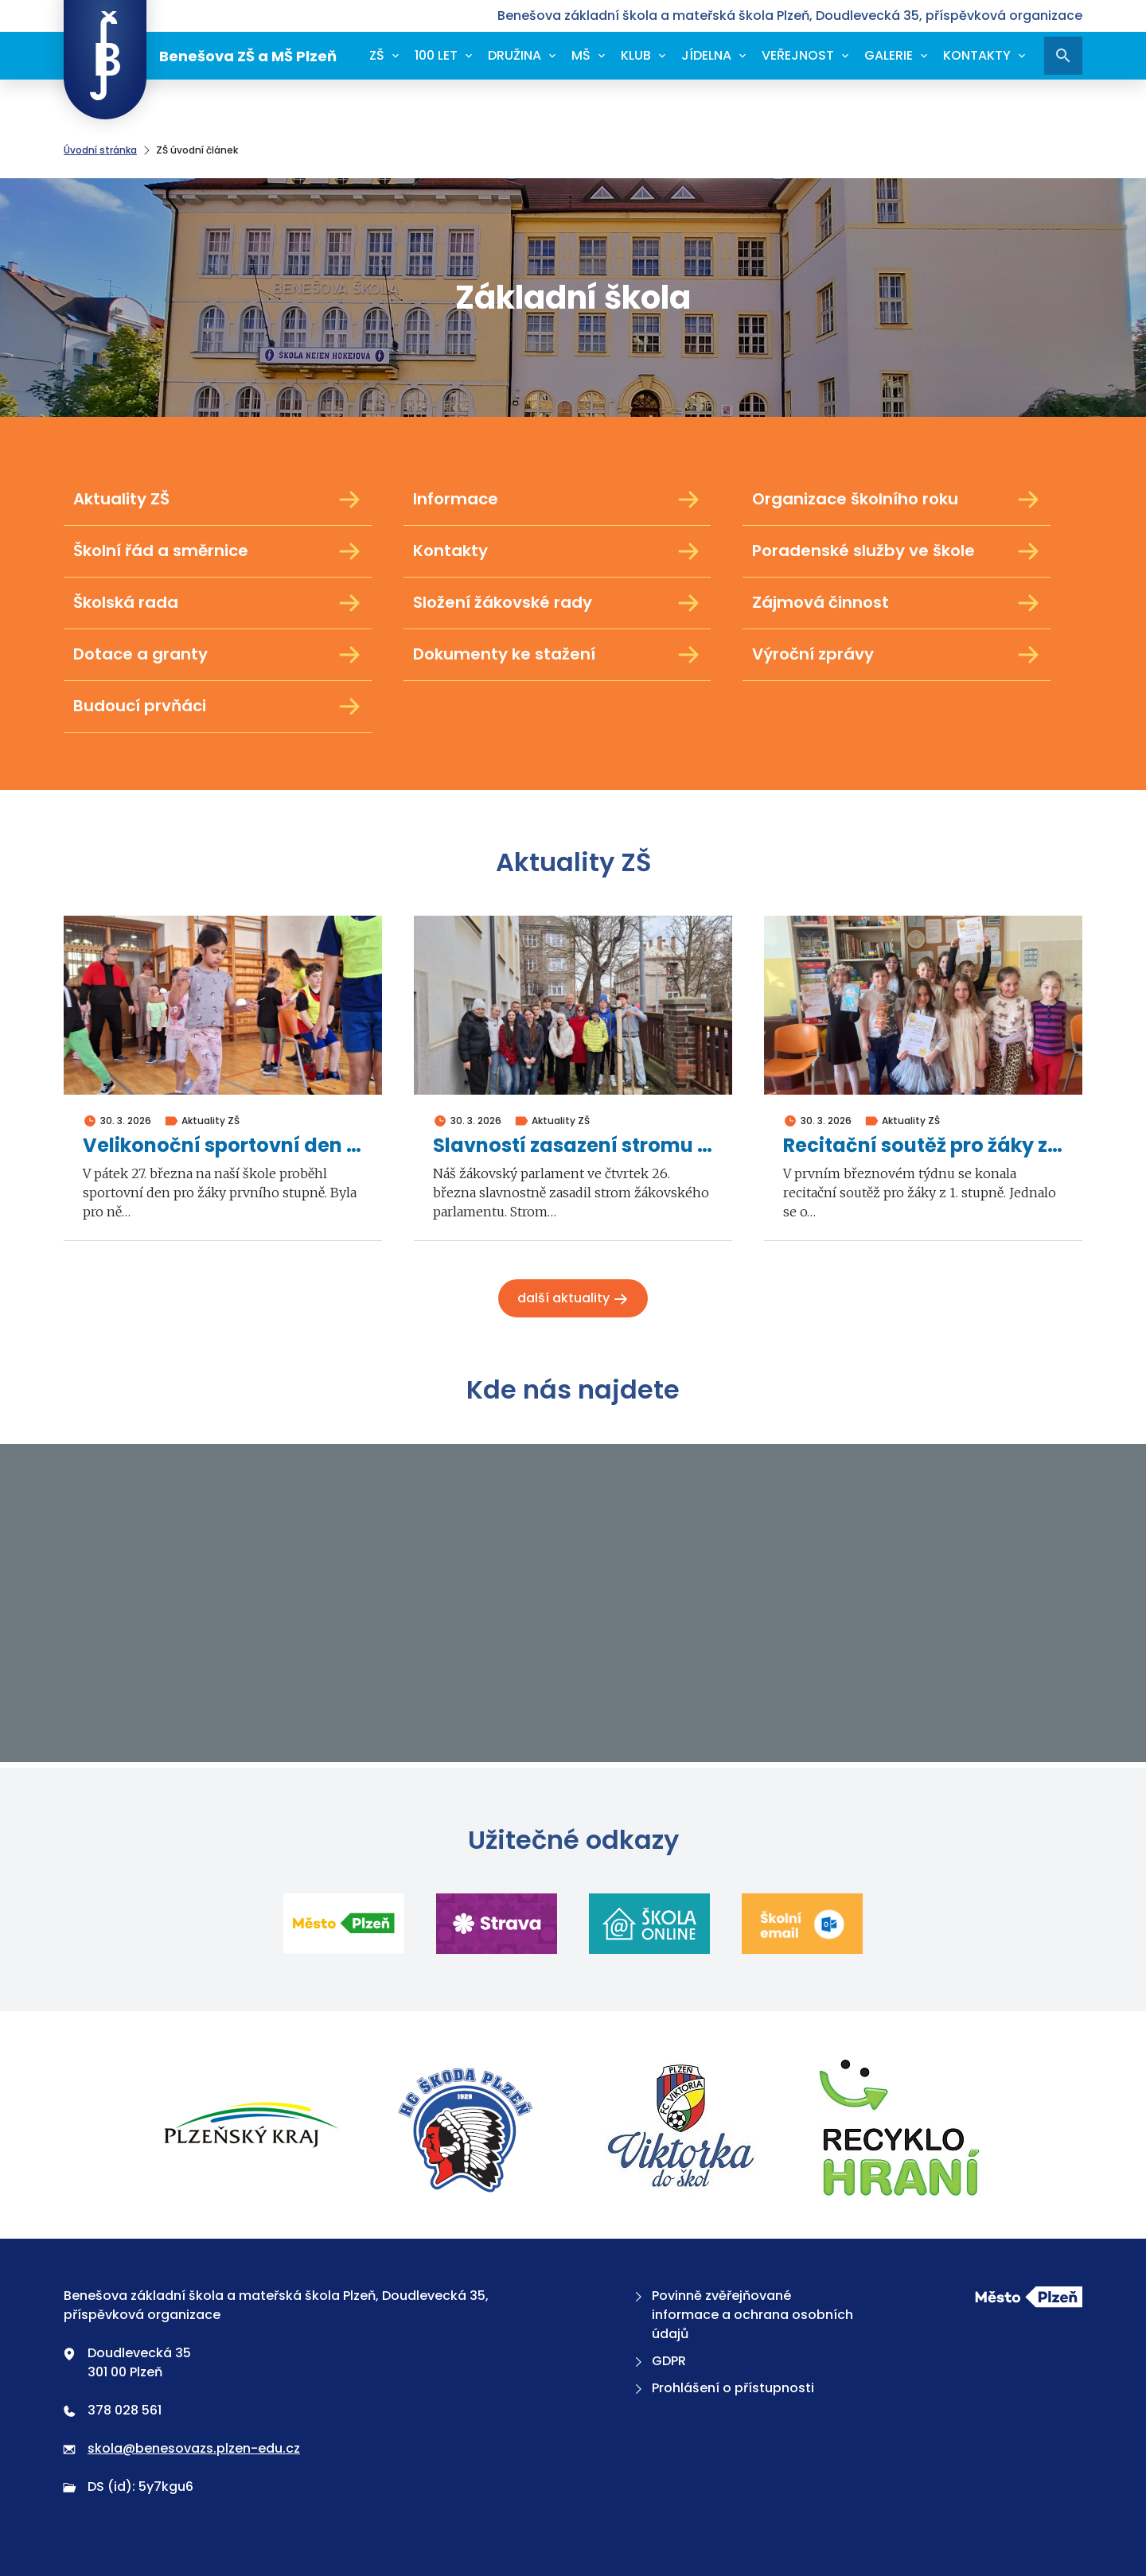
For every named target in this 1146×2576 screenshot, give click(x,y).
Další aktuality (573, 1298)
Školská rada (217, 603)
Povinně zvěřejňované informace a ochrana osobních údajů (742, 2314)
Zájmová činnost (896, 603)
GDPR (658, 2361)
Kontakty (977, 55)
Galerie (888, 55)
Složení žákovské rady (557, 603)
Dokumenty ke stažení (557, 654)
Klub (636, 55)
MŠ (581, 55)
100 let (436, 55)
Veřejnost (798, 55)
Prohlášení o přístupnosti (722, 2388)
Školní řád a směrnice (217, 551)
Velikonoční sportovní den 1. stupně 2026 (223, 1146)
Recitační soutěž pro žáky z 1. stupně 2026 (923, 1146)
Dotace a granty (217, 654)
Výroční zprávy (896, 654)
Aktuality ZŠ (217, 499)
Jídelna (706, 55)
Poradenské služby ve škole (896, 551)
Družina (514, 55)
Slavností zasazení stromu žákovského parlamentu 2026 (573, 1146)
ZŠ (376, 55)
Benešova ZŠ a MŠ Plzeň (200, 56)
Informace (557, 499)
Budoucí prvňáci (217, 706)
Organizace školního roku (896, 499)
